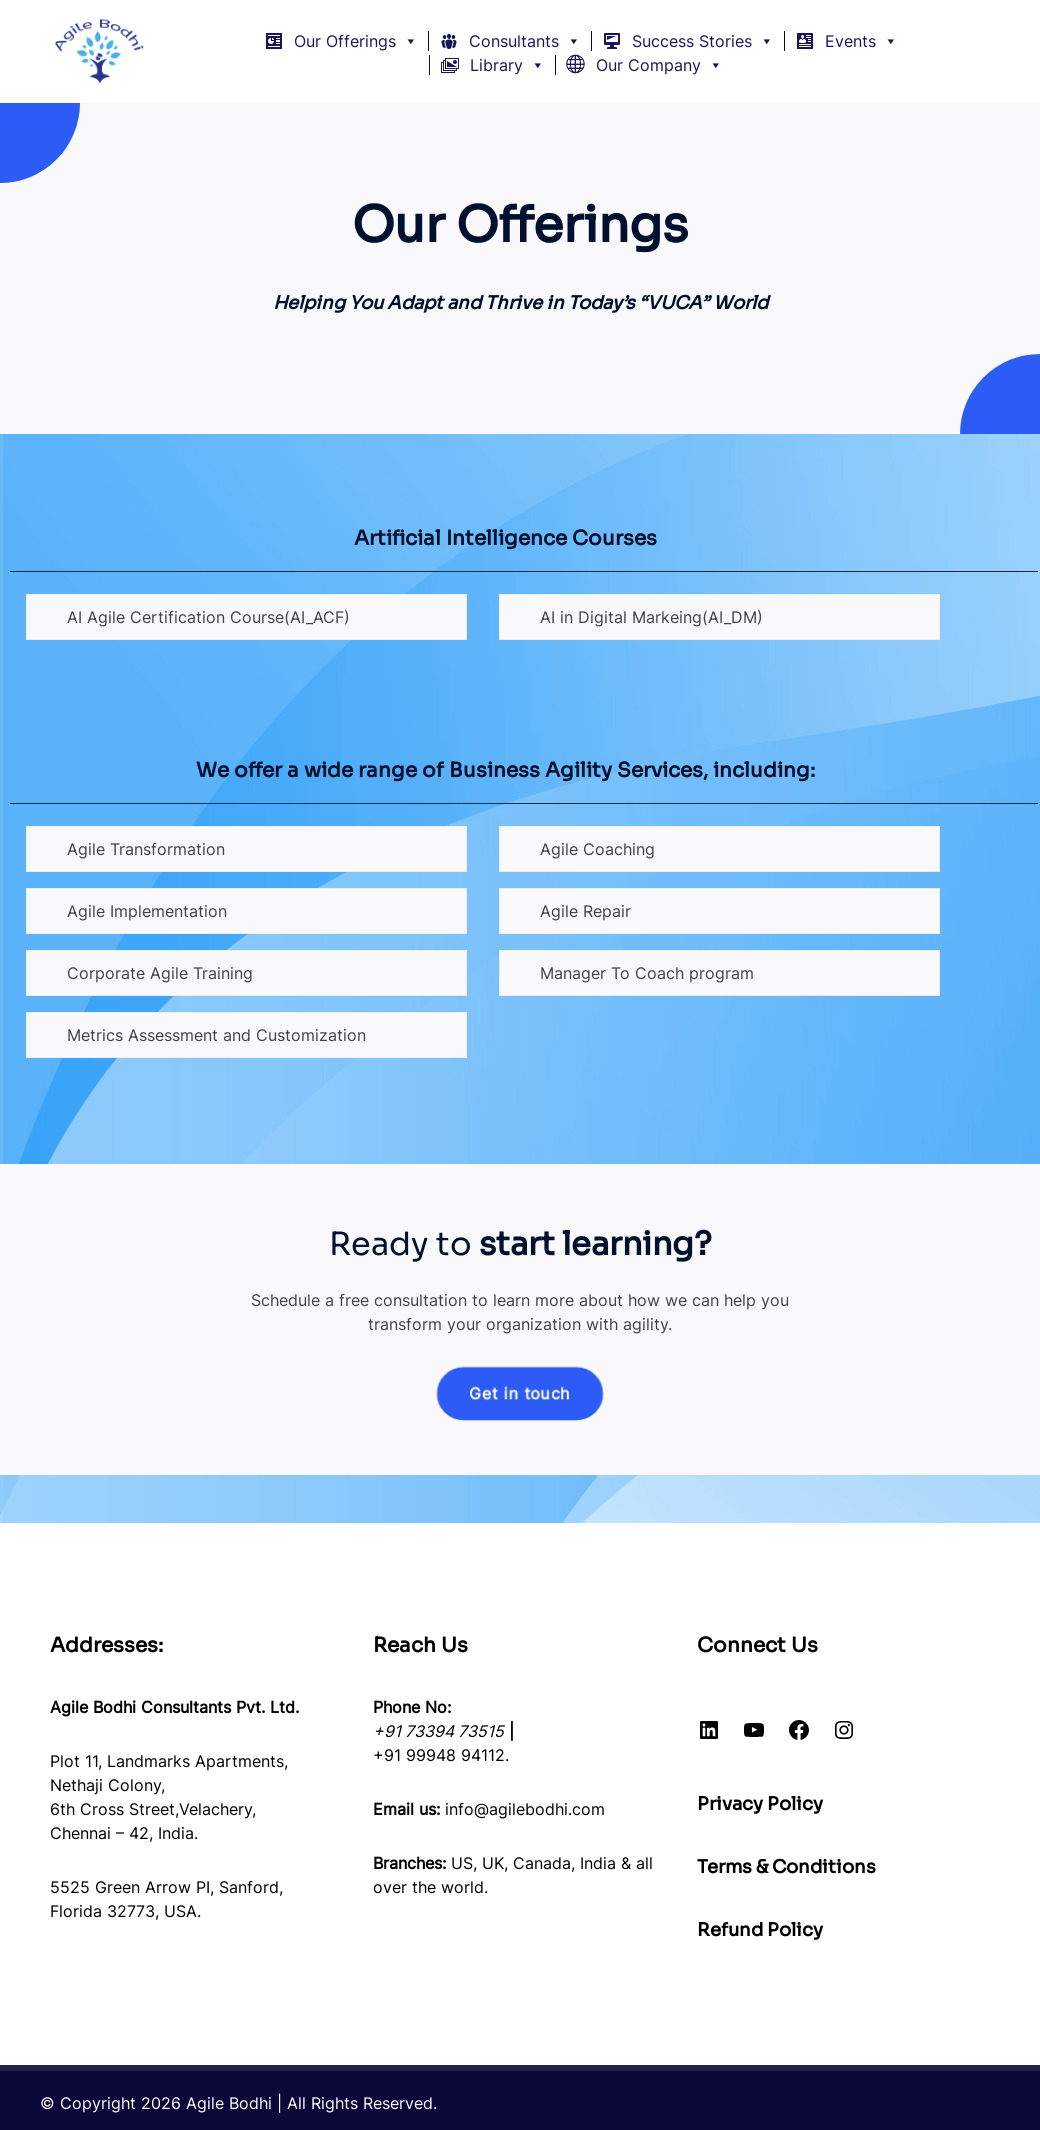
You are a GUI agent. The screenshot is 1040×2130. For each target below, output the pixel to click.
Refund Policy (760, 1930)
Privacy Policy (760, 1804)
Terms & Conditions (786, 1867)
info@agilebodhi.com (525, 1809)
